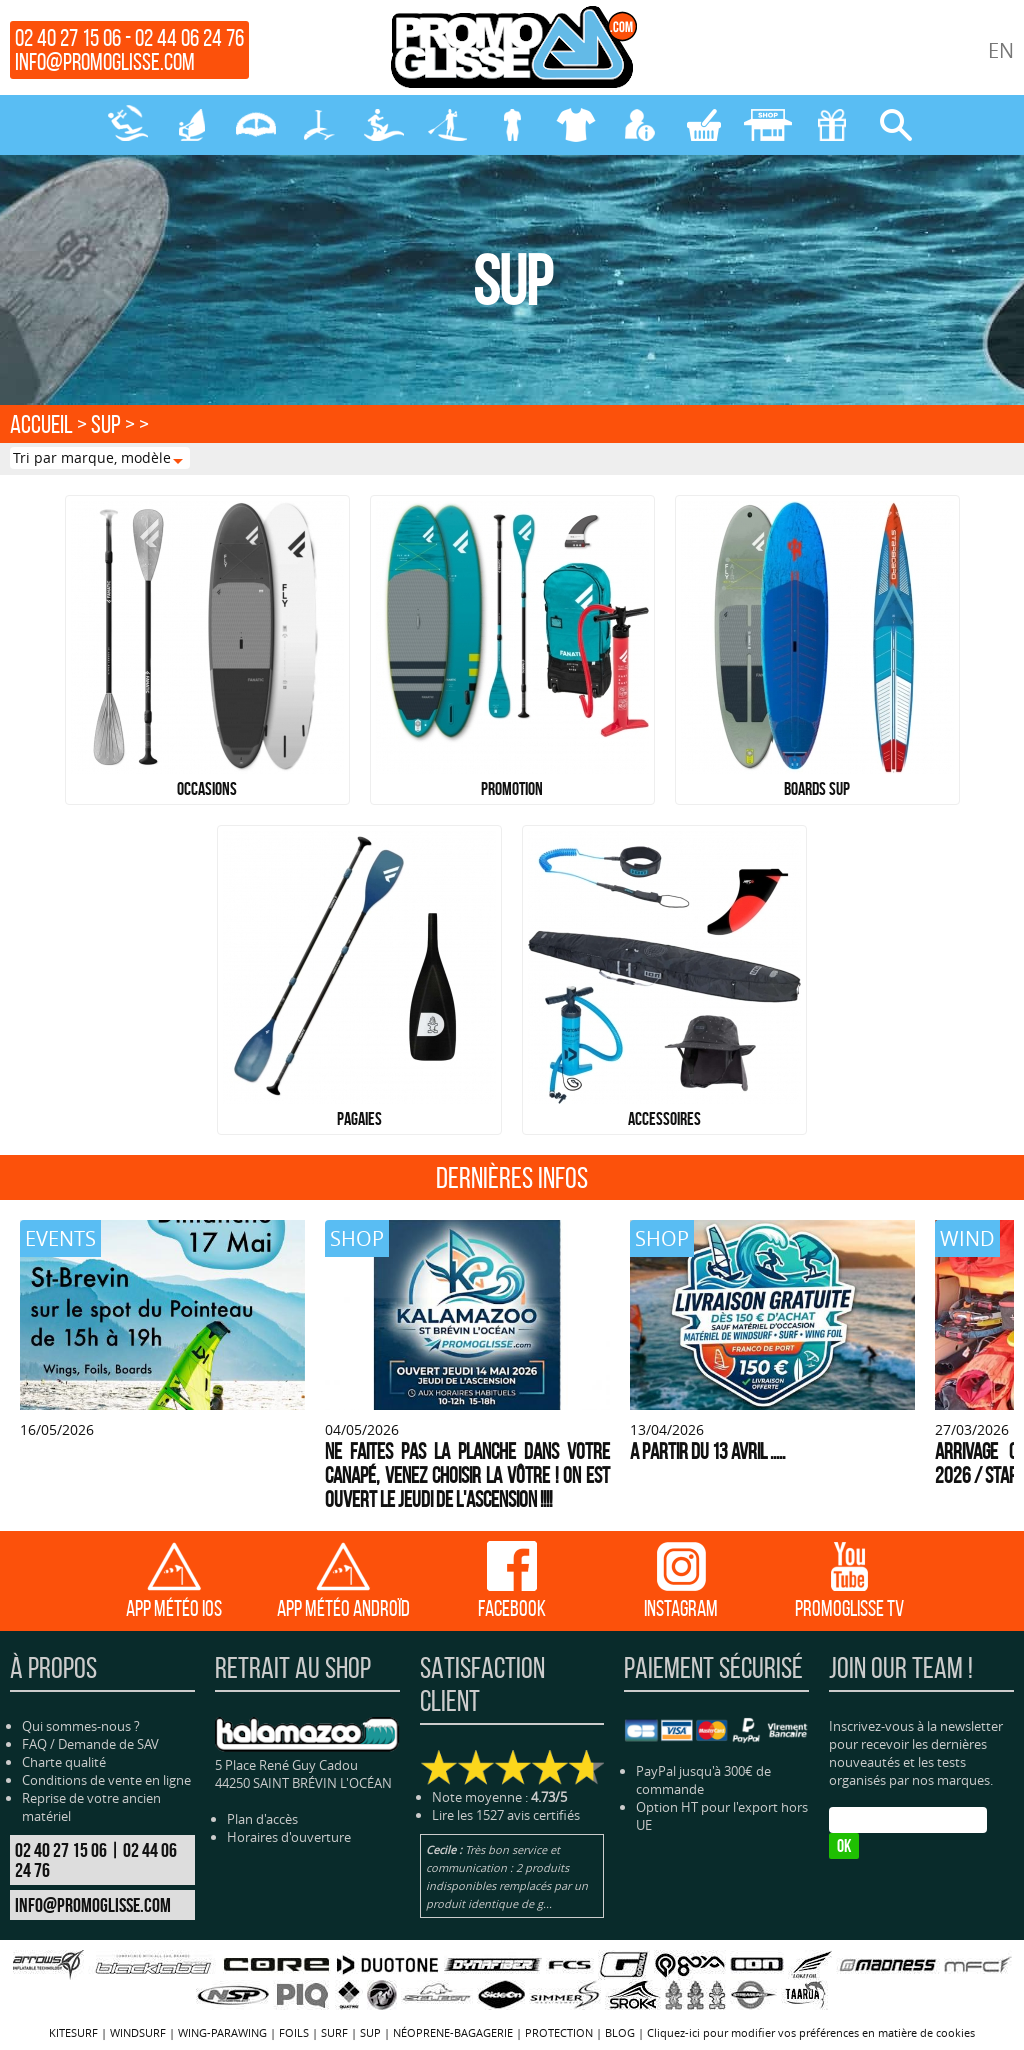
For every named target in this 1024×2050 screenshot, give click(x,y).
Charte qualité (64, 1762)
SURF (384, 125)
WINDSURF (192, 125)
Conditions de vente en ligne (106, 1780)
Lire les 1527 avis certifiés (506, 1815)
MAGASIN (768, 125)
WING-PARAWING (256, 125)
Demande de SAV (108, 1744)
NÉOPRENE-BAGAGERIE (512, 125)
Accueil (41, 424)
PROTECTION (576, 125)
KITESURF (128, 125)
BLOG (620, 2032)
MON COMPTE (640, 125)
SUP (448, 125)
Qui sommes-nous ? (81, 1726)
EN (1001, 50)
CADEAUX (832, 125)
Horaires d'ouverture (289, 1837)
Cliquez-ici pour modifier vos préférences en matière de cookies (811, 2032)
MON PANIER (704, 125)
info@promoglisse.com (105, 62)
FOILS (320, 125)
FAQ (34, 1744)
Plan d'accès (262, 1819)
